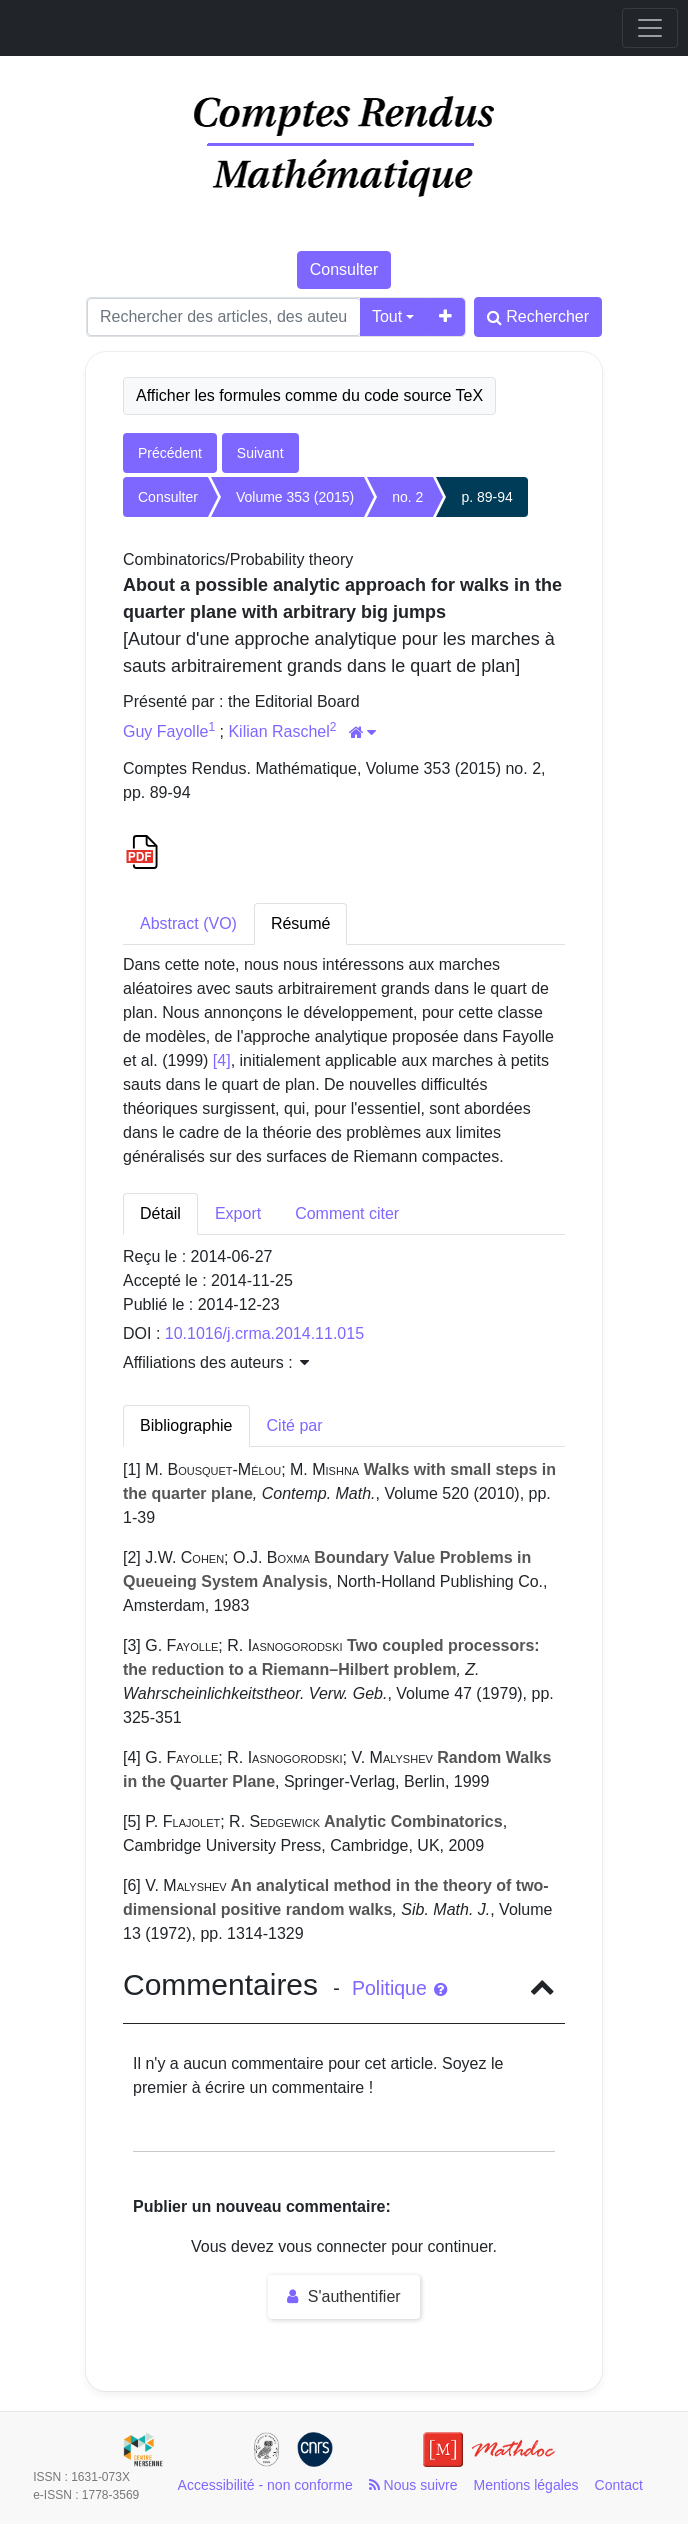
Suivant (260, 453)
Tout (387, 316)
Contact (619, 2485)
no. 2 (407, 497)
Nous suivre (413, 2485)
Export (238, 1213)
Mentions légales (526, 2485)
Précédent (170, 453)
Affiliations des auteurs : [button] (216, 1362)
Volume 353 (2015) (295, 497)
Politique (399, 1988)
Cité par (295, 1425)
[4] (222, 1060)
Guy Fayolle (165, 731)
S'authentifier (343, 2296)
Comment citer (347, 1213)
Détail (160, 1213)
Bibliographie (186, 1425)
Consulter (344, 269)
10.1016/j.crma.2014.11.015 (264, 1333)
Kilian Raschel (278, 731)
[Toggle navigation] (650, 28)
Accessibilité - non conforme (265, 2485)
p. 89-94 (486, 497)
